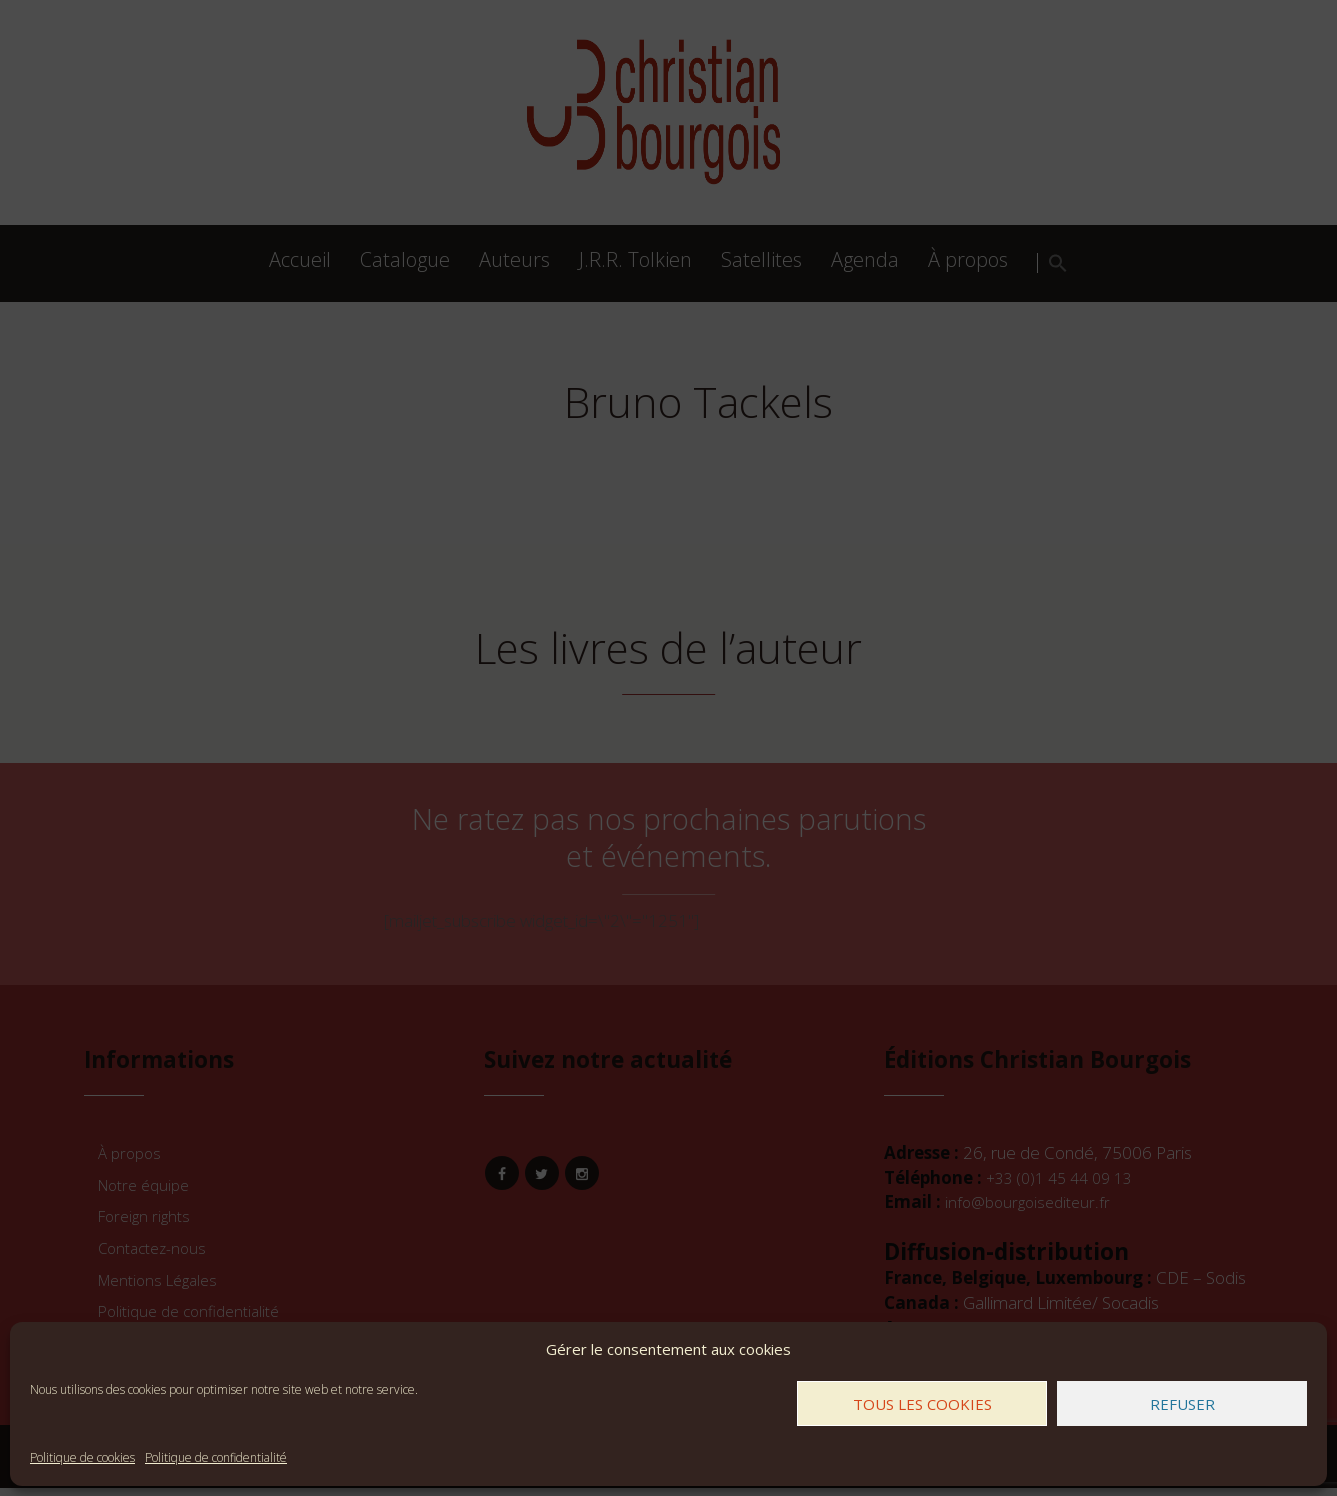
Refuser (1182, 1404)
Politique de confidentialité (216, 1457)
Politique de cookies (82, 1457)
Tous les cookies (922, 1404)
